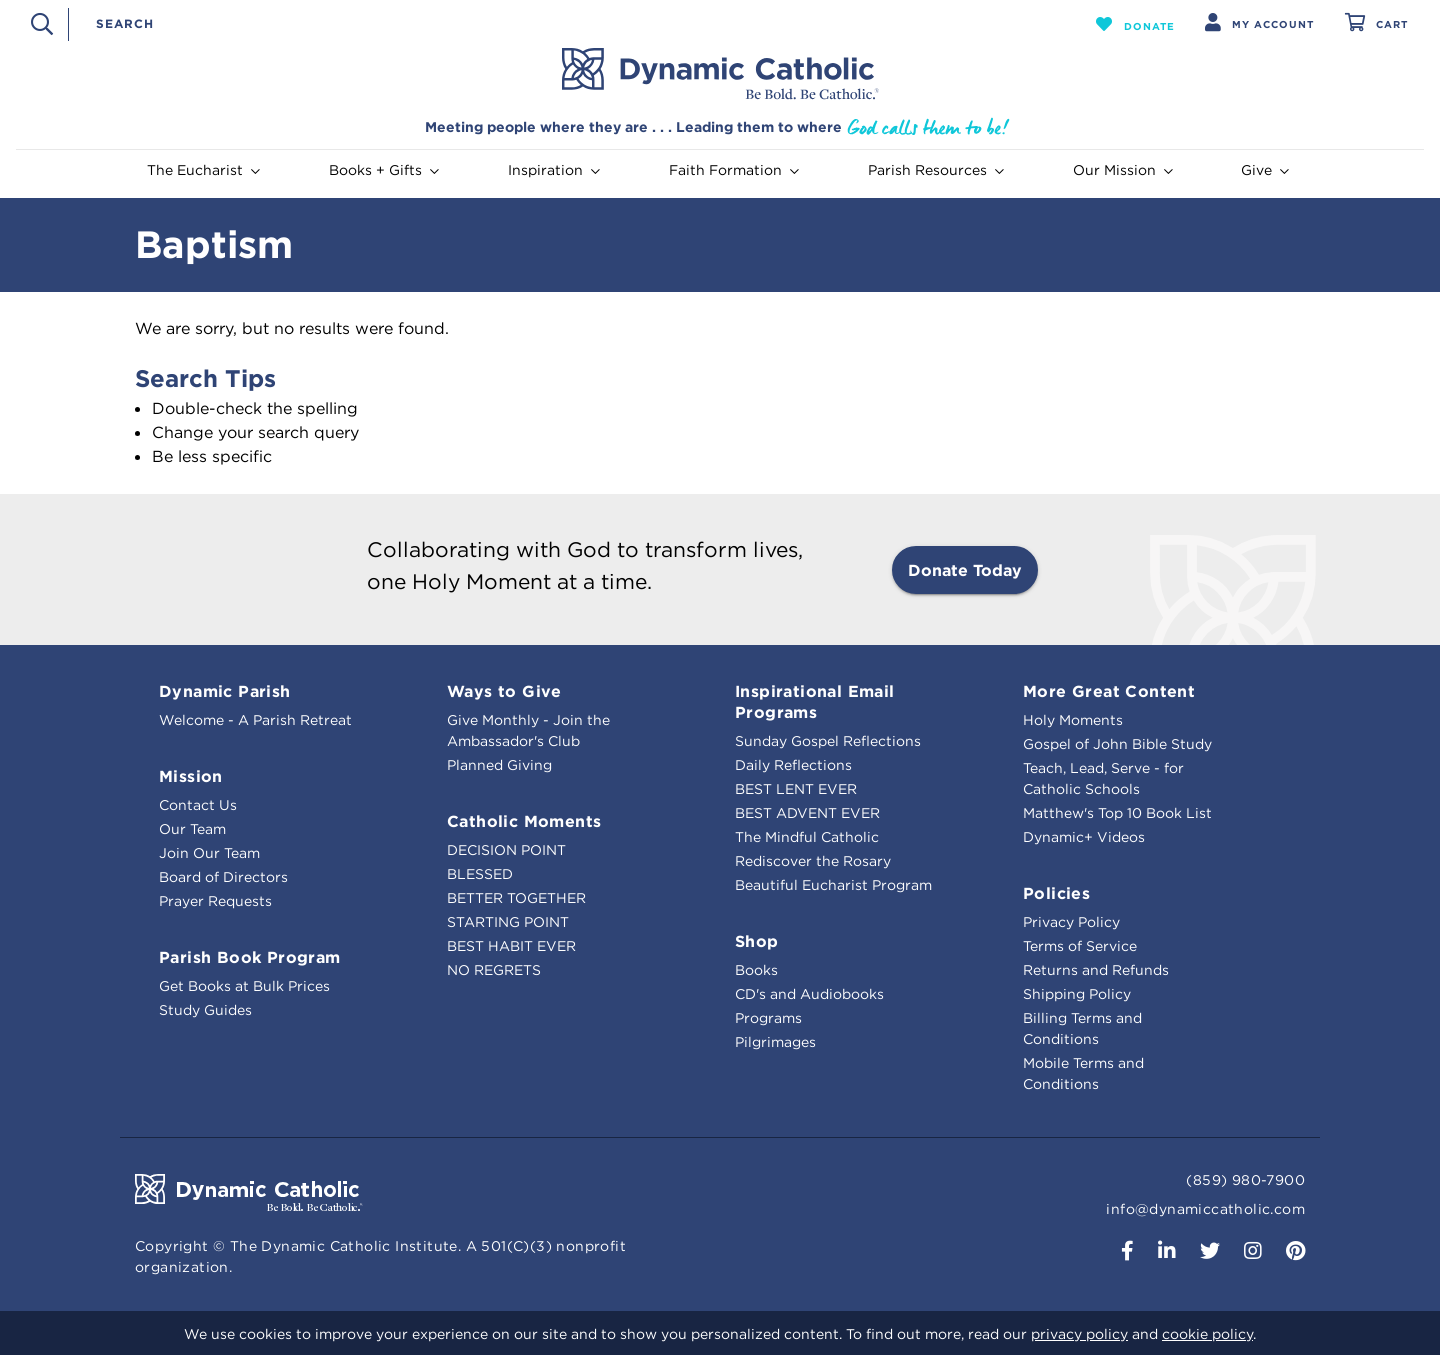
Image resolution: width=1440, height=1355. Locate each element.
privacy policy (1079, 1334)
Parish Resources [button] (936, 170)
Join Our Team (209, 853)
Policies (1056, 893)
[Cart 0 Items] (1376, 24)
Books (756, 970)
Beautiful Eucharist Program (833, 885)
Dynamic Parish (225, 691)
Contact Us (198, 805)
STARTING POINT (508, 922)
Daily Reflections (793, 765)
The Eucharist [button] (203, 170)
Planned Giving (499, 765)
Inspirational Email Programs (815, 701)
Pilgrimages (775, 1042)
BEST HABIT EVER (511, 946)
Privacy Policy (1071, 922)
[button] (1135, 24)
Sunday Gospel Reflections (828, 741)
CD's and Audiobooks (809, 994)
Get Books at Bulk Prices (244, 986)
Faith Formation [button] (734, 170)
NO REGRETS (494, 970)
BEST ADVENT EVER (807, 813)
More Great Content (1109, 691)
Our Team (192, 829)
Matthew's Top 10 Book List (1117, 813)
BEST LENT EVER (796, 789)
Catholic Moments (524, 821)
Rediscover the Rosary (813, 861)
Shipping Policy (1077, 994)
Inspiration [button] (554, 170)
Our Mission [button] (1123, 170)
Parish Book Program (250, 957)
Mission (191, 776)
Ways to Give (504, 691)
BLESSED (480, 874)
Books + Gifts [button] (384, 170)
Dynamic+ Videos (1084, 837)
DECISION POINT (506, 850)
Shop (757, 941)
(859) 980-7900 (1245, 1180)
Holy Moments (1073, 720)
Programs (768, 1018)
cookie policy (1207, 1334)
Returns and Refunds (1096, 970)
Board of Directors (223, 877)
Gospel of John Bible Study (1117, 744)
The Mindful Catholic (807, 837)
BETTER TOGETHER (516, 898)
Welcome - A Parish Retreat (255, 720)
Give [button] (1265, 170)
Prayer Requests (215, 901)
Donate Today (965, 570)
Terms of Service (1080, 946)
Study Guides (205, 1010)
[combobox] (571, 23)
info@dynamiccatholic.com (1205, 1209)
